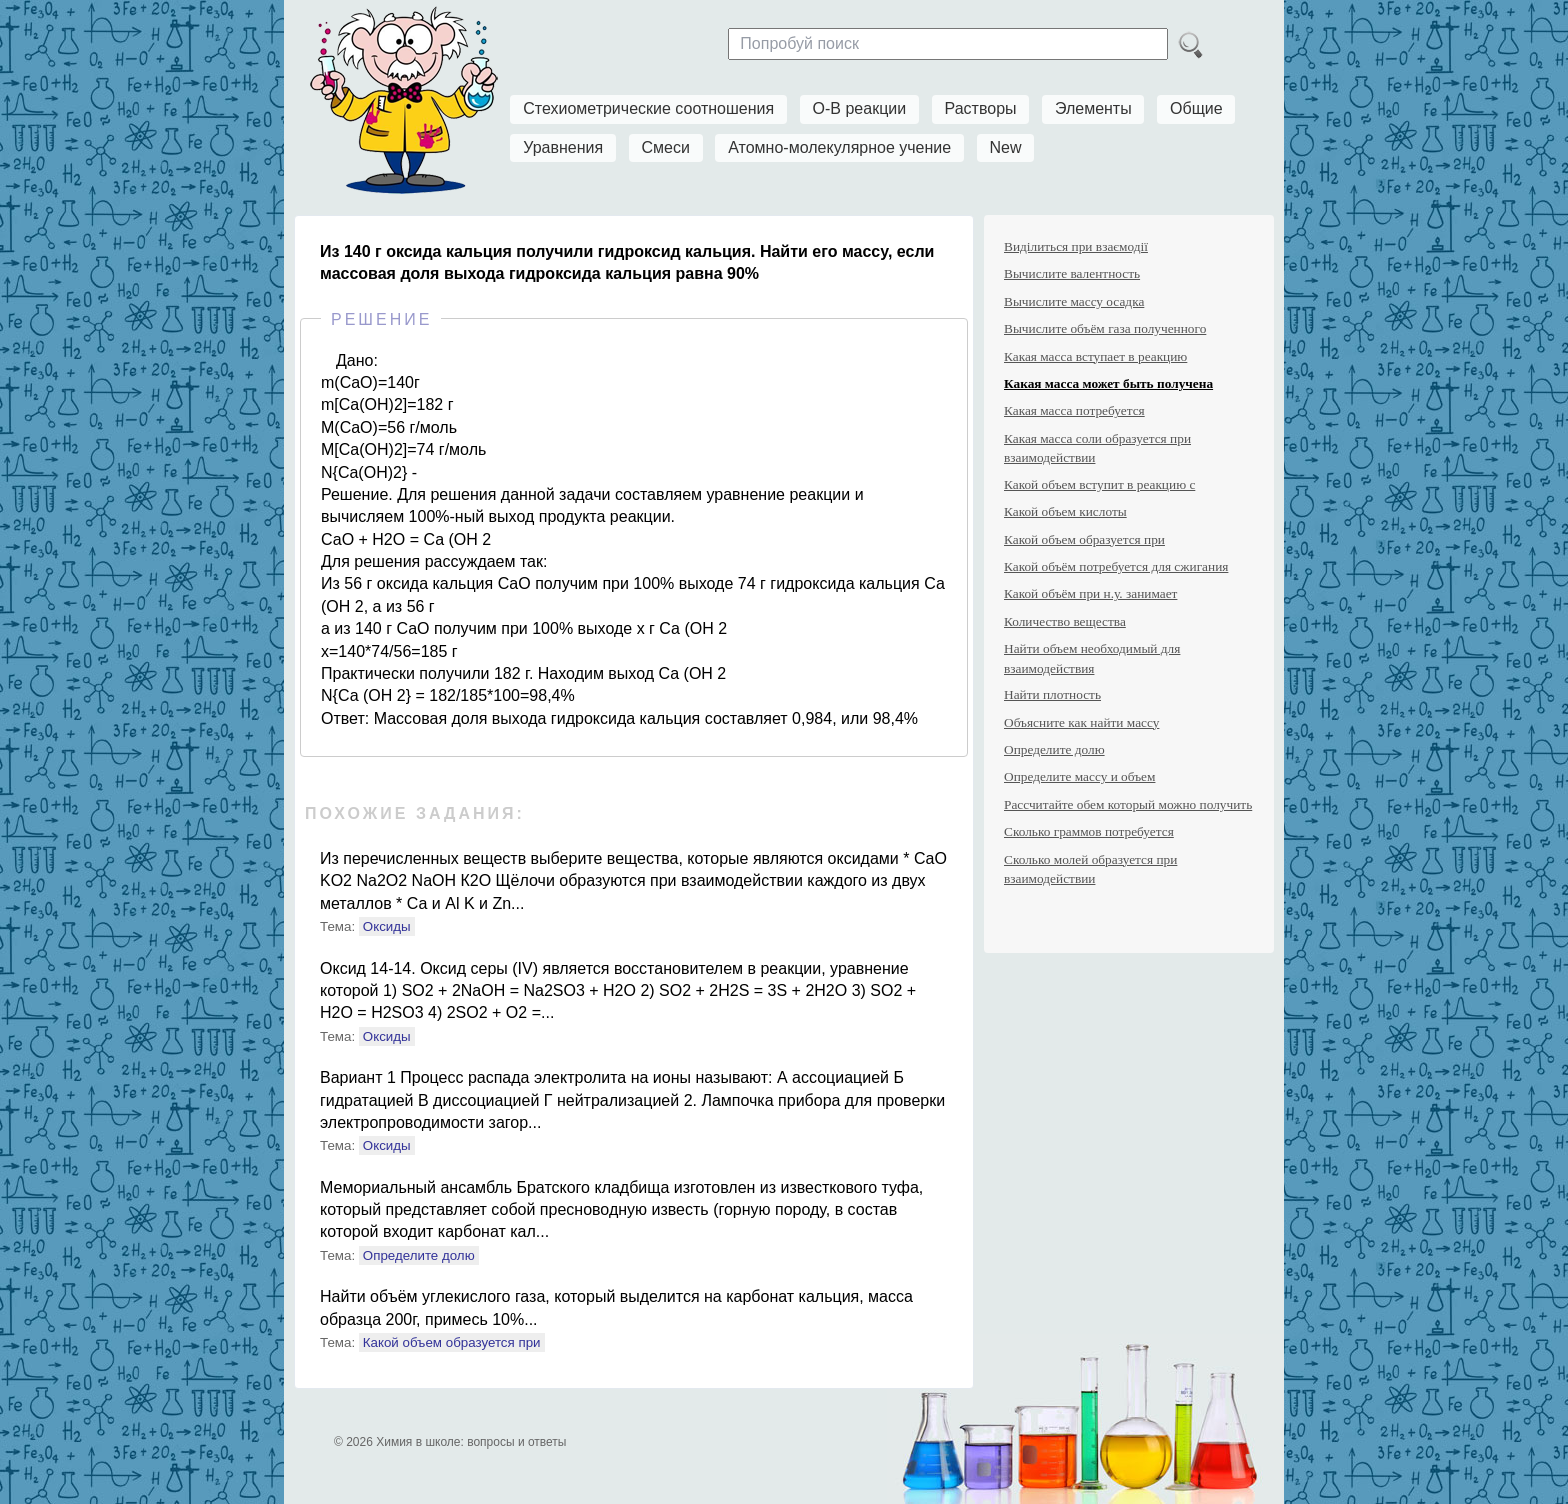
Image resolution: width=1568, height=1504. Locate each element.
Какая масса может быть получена (1108, 383)
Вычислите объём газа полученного (1105, 328)
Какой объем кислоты (1065, 511)
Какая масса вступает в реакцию (1095, 356)
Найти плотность (1052, 694)
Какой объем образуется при (452, 1342)
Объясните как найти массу (1081, 722)
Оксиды (387, 926)
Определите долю (419, 1255)
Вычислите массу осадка (1074, 301)
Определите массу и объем (1079, 776)
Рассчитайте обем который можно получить (1128, 804)
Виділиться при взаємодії (1076, 246)
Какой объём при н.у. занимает (1090, 593)
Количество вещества (1065, 621)
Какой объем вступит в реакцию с (1099, 484)
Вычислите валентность (1072, 273)
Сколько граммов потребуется (1089, 831)
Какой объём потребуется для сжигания (1116, 566)
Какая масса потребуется (1074, 410)
